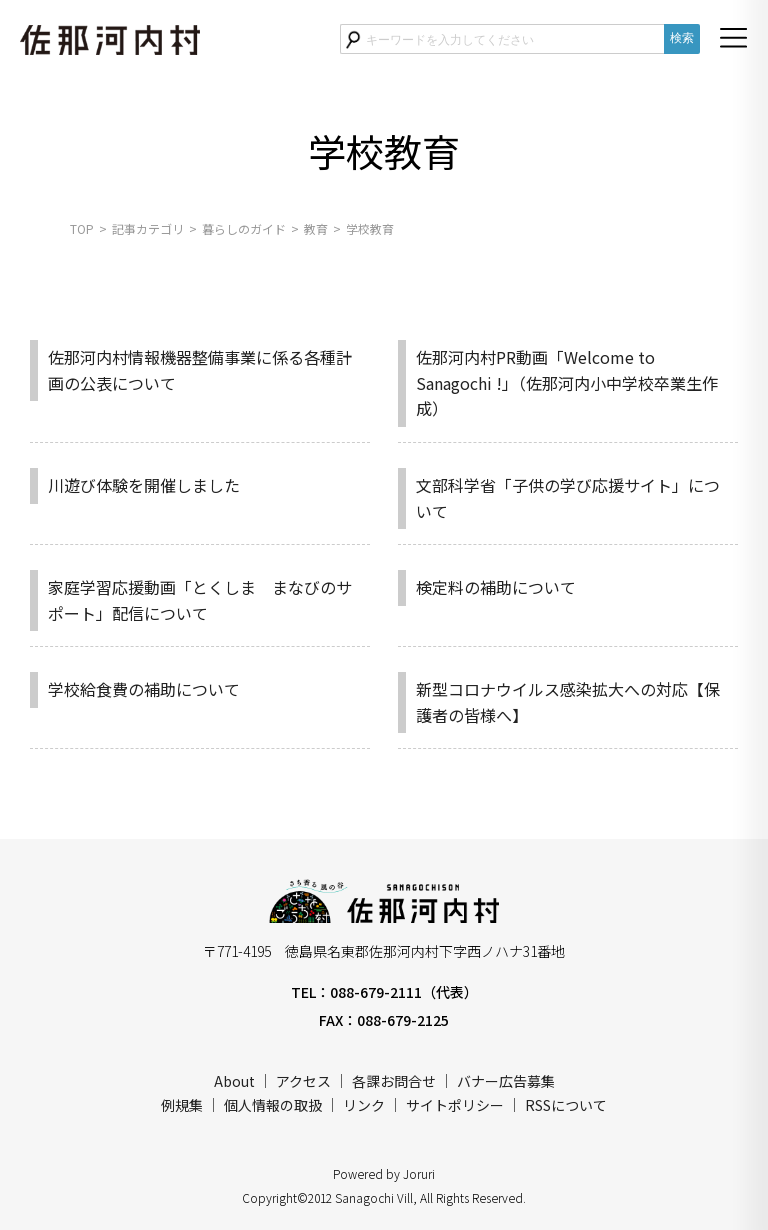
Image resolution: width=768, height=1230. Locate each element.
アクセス (303, 1081)
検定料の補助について (496, 587)
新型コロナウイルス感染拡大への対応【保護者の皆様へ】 (568, 702)
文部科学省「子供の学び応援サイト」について (568, 498)
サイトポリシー (455, 1105)
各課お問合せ (394, 1081)
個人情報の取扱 (273, 1105)
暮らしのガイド (244, 228)
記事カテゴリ (148, 228)
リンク (364, 1105)
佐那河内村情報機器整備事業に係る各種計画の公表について (200, 370)
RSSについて (566, 1105)
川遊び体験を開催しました (144, 485)
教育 (316, 228)
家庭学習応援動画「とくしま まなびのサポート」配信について (200, 600)
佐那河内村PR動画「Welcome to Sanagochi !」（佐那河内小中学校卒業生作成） (567, 382)
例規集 (182, 1105)
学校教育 (370, 228)
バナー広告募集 (506, 1081)
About (234, 1081)
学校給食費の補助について (144, 689)
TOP (82, 228)
